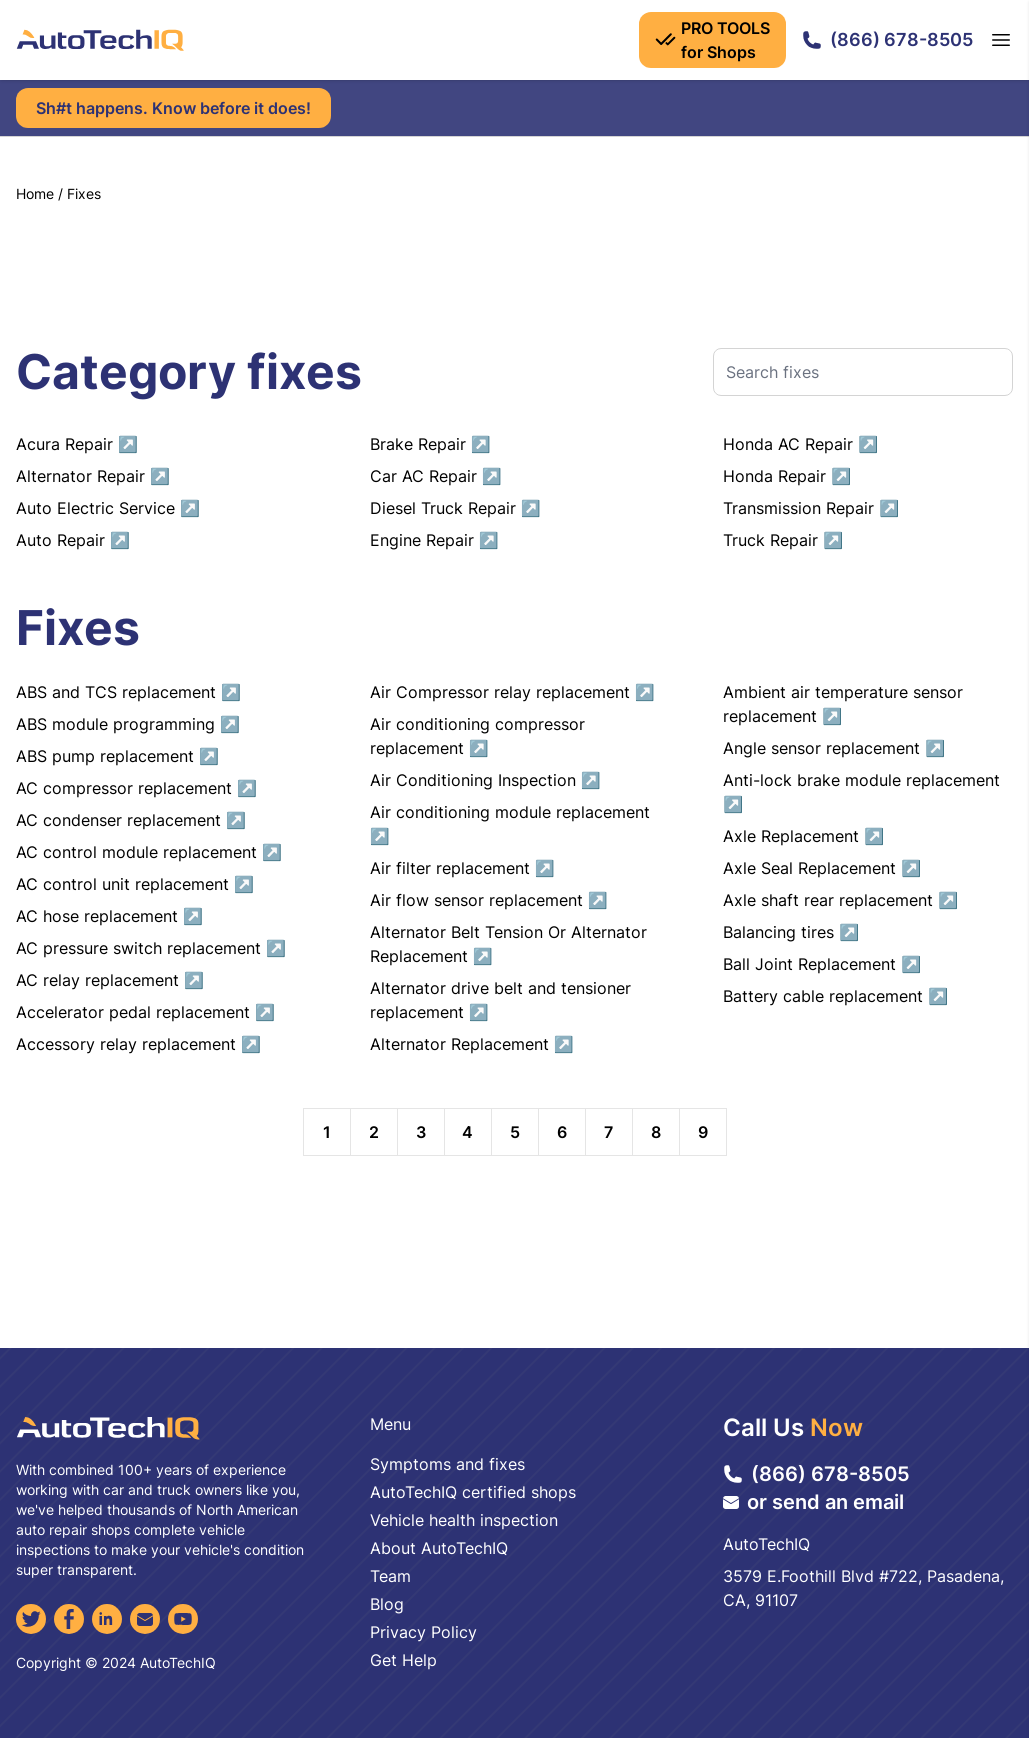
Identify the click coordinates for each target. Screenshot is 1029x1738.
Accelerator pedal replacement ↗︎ (145, 1012)
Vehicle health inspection (464, 1520)
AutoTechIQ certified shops (473, 1492)
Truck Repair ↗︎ (783, 540)
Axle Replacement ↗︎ (803, 836)
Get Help (403, 1660)
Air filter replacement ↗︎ (462, 868)
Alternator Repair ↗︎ (93, 476)
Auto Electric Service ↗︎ (108, 508)
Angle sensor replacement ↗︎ (834, 748)
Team (390, 1576)
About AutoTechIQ (439, 1548)
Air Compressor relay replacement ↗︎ (512, 692)
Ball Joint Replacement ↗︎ (822, 964)
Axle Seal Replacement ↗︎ (822, 868)
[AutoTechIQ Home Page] (100, 40)
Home (35, 193)
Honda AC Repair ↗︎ (800, 444)
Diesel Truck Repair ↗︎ (455, 508)
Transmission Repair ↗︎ (811, 508)
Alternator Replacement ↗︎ (472, 1044)
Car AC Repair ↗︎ (436, 476)
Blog (387, 1604)
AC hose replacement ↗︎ (109, 916)
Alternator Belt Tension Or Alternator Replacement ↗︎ (508, 944)
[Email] (145, 1619)
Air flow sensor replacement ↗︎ (489, 900)
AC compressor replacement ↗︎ (136, 788)
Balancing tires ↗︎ (791, 932)
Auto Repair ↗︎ (73, 540)
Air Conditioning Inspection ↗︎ (485, 780)
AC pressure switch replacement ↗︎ (151, 948)
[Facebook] (69, 1619)
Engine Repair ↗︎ (434, 540)
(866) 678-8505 (887, 39)
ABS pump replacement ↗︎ (117, 756)
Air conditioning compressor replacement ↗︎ (477, 736)
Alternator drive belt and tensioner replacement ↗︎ (500, 1000)
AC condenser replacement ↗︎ (131, 820)
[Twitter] (31, 1619)
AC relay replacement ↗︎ (110, 980)
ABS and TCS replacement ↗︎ (128, 692)
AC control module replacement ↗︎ (149, 852)
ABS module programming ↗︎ (128, 724)
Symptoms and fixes (447, 1464)
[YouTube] (183, 1619)
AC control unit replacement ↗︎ (135, 884)
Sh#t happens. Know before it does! (173, 108)
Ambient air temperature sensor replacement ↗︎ (843, 704)
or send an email (813, 1502)
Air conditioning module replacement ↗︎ (510, 824)
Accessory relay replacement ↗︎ (138, 1044)
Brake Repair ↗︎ (430, 444)
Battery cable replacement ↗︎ (835, 996)
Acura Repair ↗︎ (77, 444)
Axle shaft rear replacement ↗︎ (840, 900)
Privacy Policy (423, 1632)
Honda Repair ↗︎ (787, 476)
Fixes (84, 193)
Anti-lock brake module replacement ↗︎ (861, 792)
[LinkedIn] (107, 1619)
